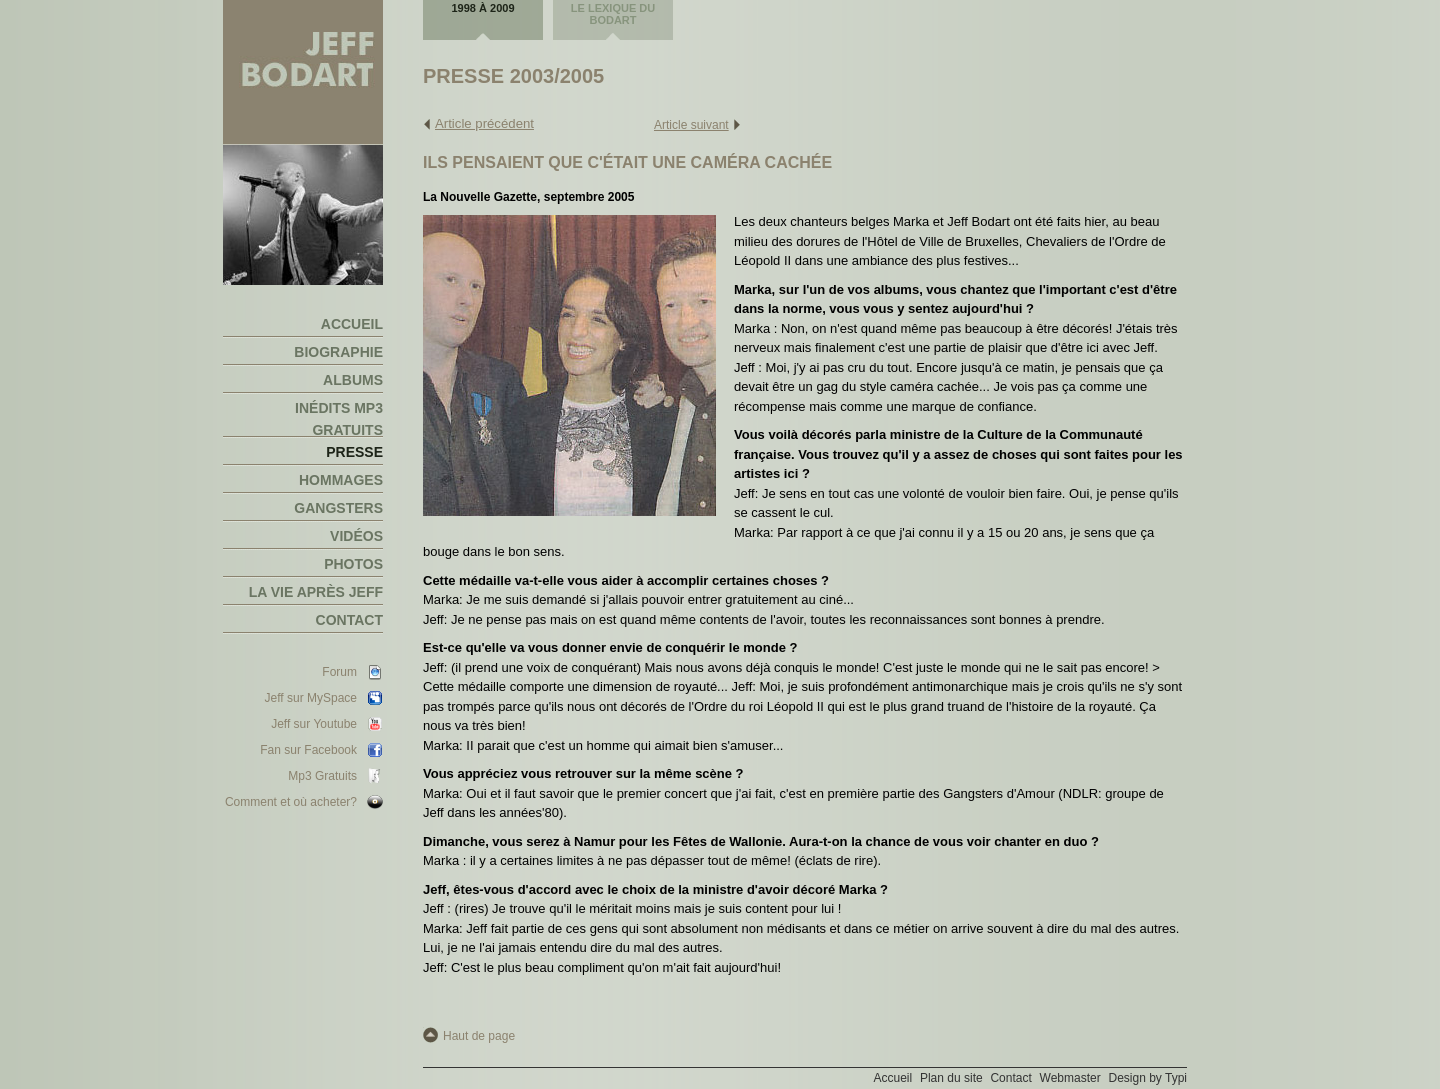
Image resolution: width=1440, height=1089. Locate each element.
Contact (349, 620)
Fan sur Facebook (308, 750)
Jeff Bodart (303, 72)
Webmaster (1070, 1078)
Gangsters (338, 508)
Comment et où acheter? (291, 802)
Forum (339, 672)
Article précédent (484, 123)
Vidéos (356, 536)
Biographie (338, 352)
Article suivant (691, 125)
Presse (354, 452)
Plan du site (951, 1078)
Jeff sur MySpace (311, 698)
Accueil (352, 324)
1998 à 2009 (483, 8)
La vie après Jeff (316, 592)
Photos (353, 564)
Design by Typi (1148, 1078)
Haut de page (479, 1036)
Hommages (341, 480)
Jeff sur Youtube (314, 724)
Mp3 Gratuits (322, 776)
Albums (353, 380)
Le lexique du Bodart (613, 14)
